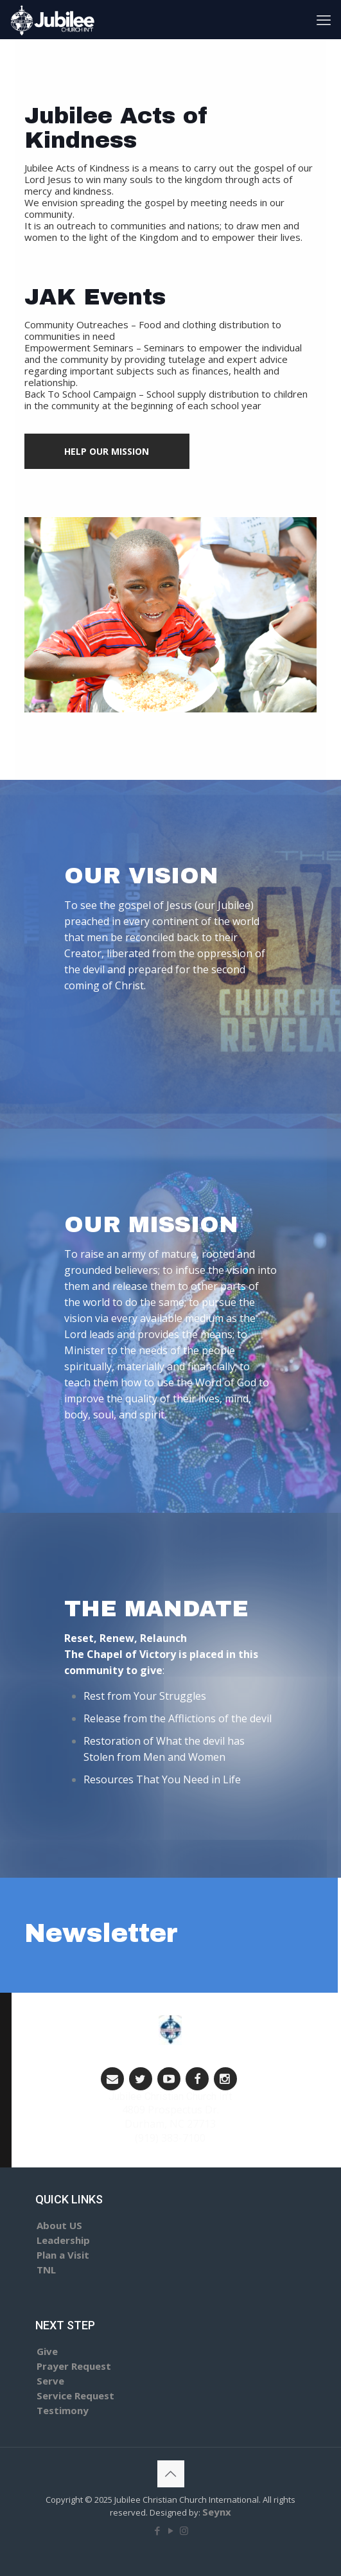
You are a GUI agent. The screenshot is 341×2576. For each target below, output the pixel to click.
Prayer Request (74, 2366)
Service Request (75, 2395)
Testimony (63, 2410)
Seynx (216, 2511)
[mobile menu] (324, 19)
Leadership (63, 2240)
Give (47, 2351)
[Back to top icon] (170, 2473)
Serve (50, 2380)
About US (59, 2225)
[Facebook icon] (157, 2530)
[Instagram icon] (184, 2530)
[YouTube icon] (170, 2530)
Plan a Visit (63, 2254)
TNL (46, 2269)
